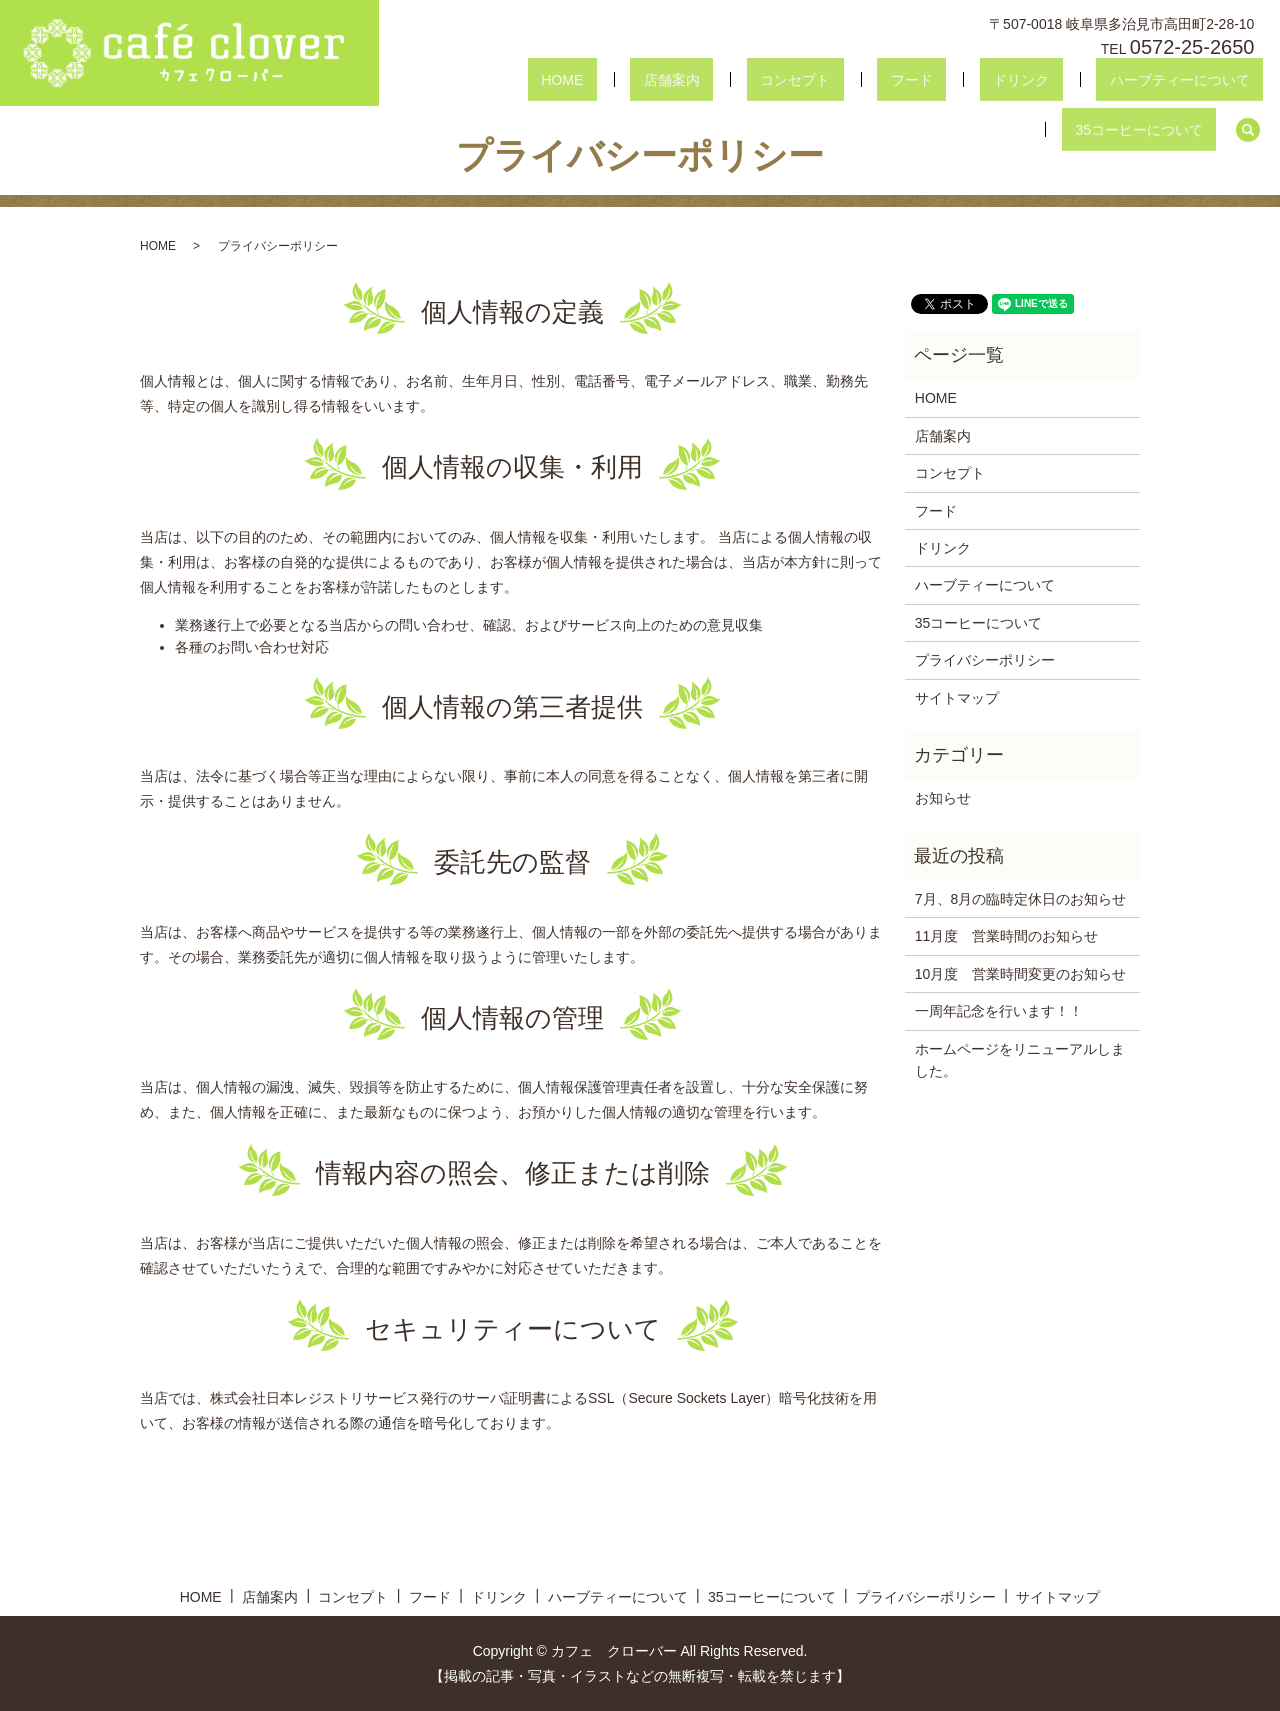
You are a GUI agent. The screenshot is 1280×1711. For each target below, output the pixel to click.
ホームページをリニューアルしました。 (1020, 1060)
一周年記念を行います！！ (999, 1011)
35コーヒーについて (1153, 80)
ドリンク (854, 80)
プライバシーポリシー (985, 660)
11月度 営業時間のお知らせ (1007, 936)
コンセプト (681, 80)
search (1248, 80)
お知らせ (943, 798)
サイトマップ (957, 698)
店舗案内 (585, 80)
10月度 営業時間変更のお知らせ (1021, 974)
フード (771, 80)
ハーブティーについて (985, 80)
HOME (502, 80)
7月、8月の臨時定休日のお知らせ (1021, 899)
